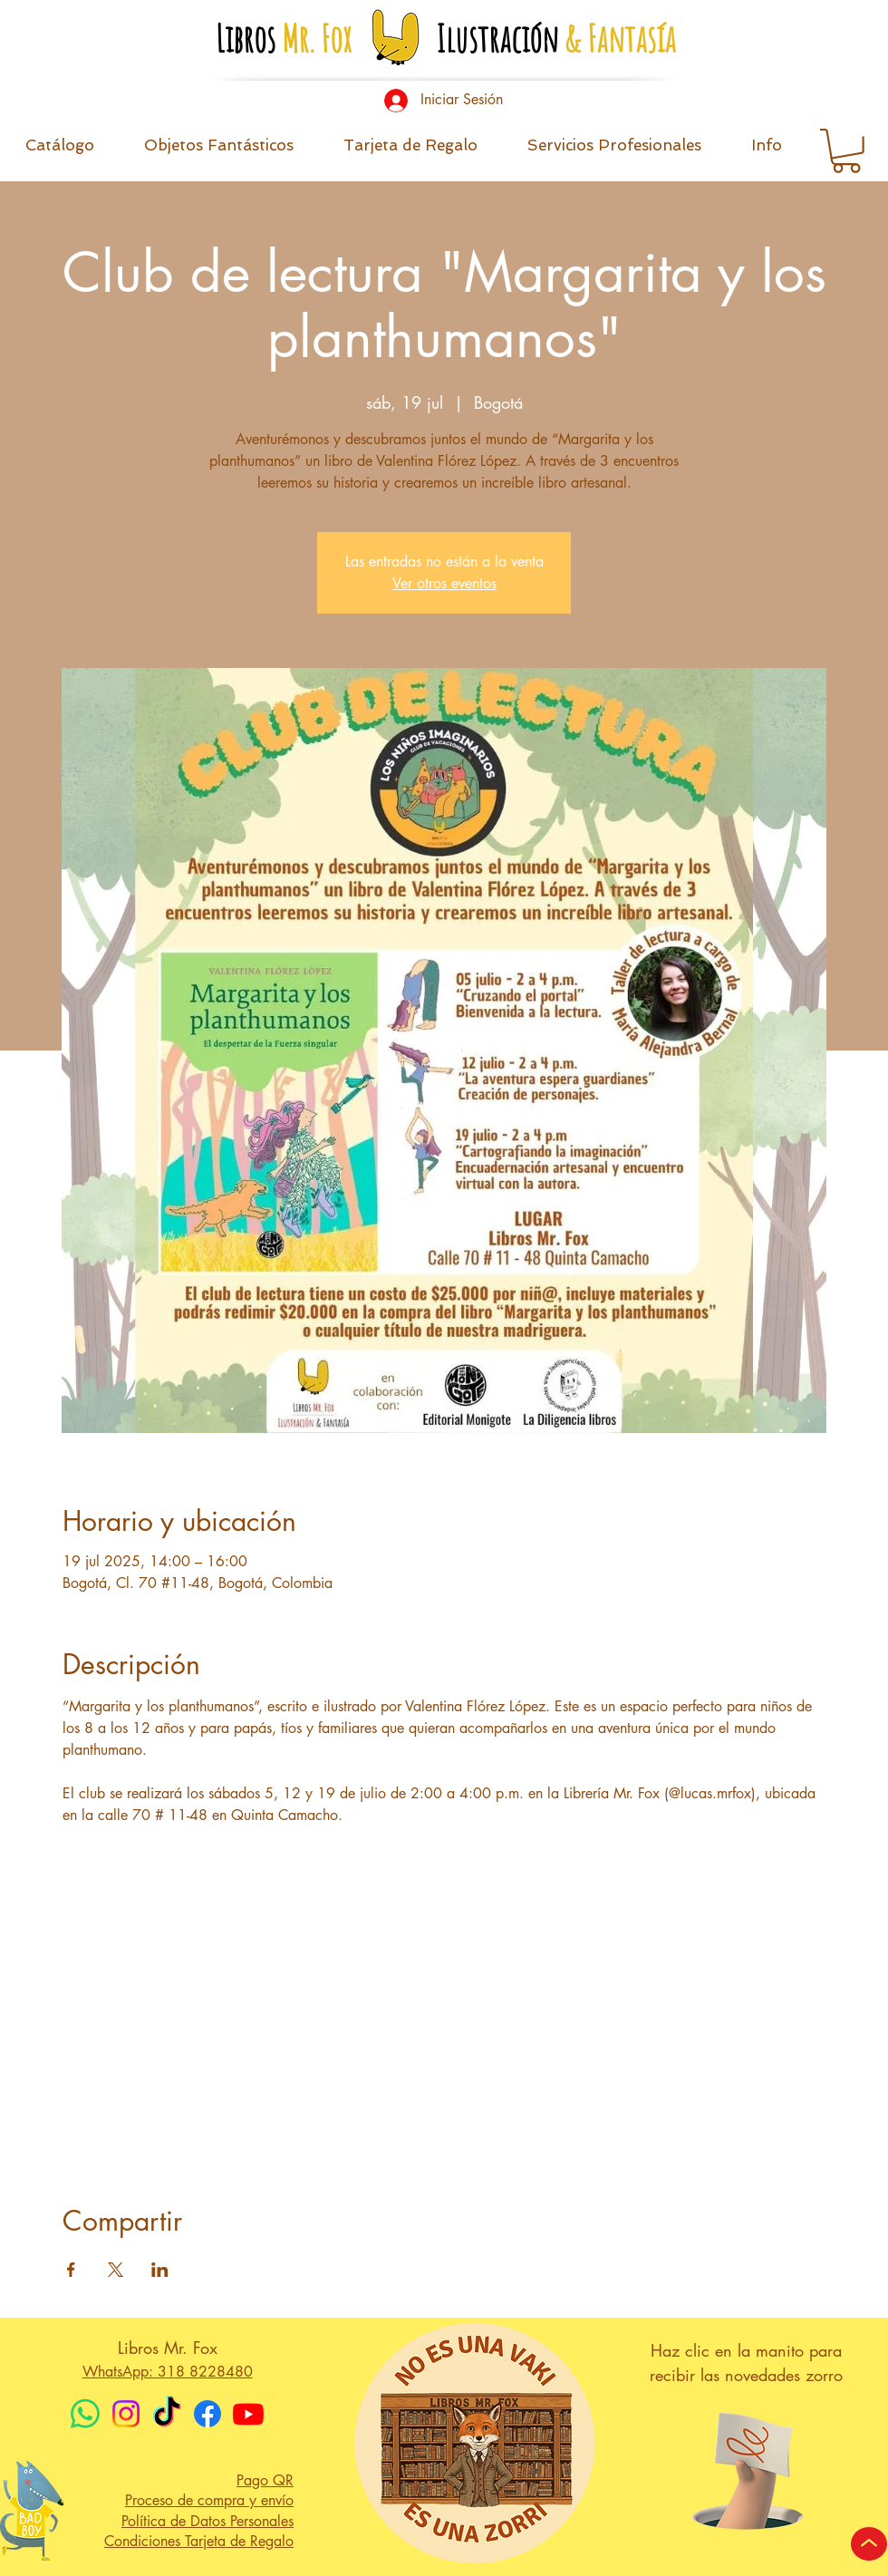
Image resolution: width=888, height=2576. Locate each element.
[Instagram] (126, 2414)
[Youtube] (248, 2414)
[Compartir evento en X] (115, 2269)
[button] (766, 150)
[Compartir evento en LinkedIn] (160, 2269)
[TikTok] (167, 2414)
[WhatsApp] (85, 2414)
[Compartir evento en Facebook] (71, 2269)
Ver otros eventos (444, 583)
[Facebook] (207, 2414)
